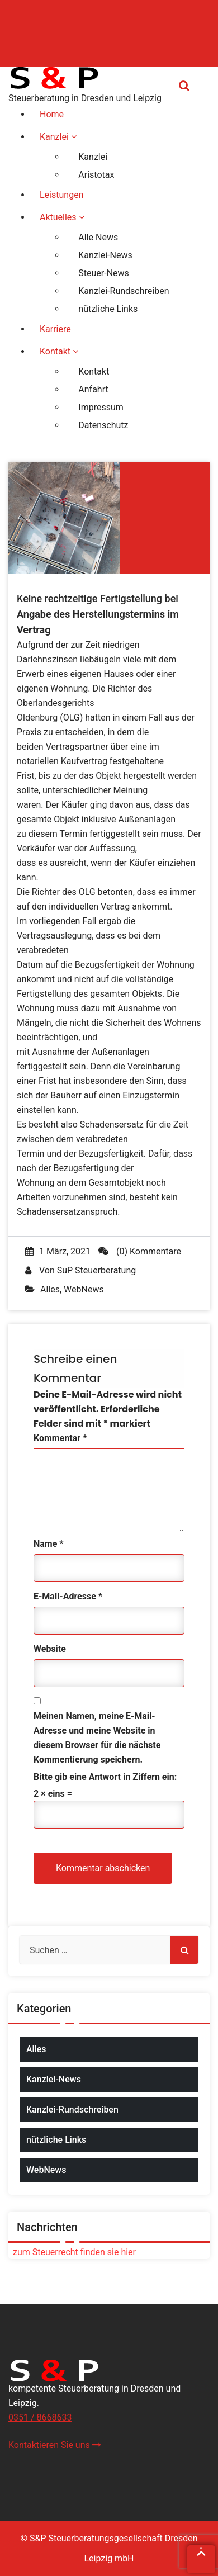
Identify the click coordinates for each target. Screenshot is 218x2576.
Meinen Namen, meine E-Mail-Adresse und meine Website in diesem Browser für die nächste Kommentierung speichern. (97, 1738)
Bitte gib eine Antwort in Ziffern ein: (105, 1777)
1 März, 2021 (58, 1251)
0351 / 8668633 (40, 2417)
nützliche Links (56, 2139)
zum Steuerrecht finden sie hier (72, 2252)
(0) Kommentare (139, 1251)
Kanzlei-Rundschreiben (72, 2109)
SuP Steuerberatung (96, 1270)
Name (49, 1543)
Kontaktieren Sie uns (54, 2445)
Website (50, 1649)
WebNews (84, 1289)
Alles (50, 1289)
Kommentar (60, 1438)
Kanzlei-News (53, 2079)
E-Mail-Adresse (68, 1596)
